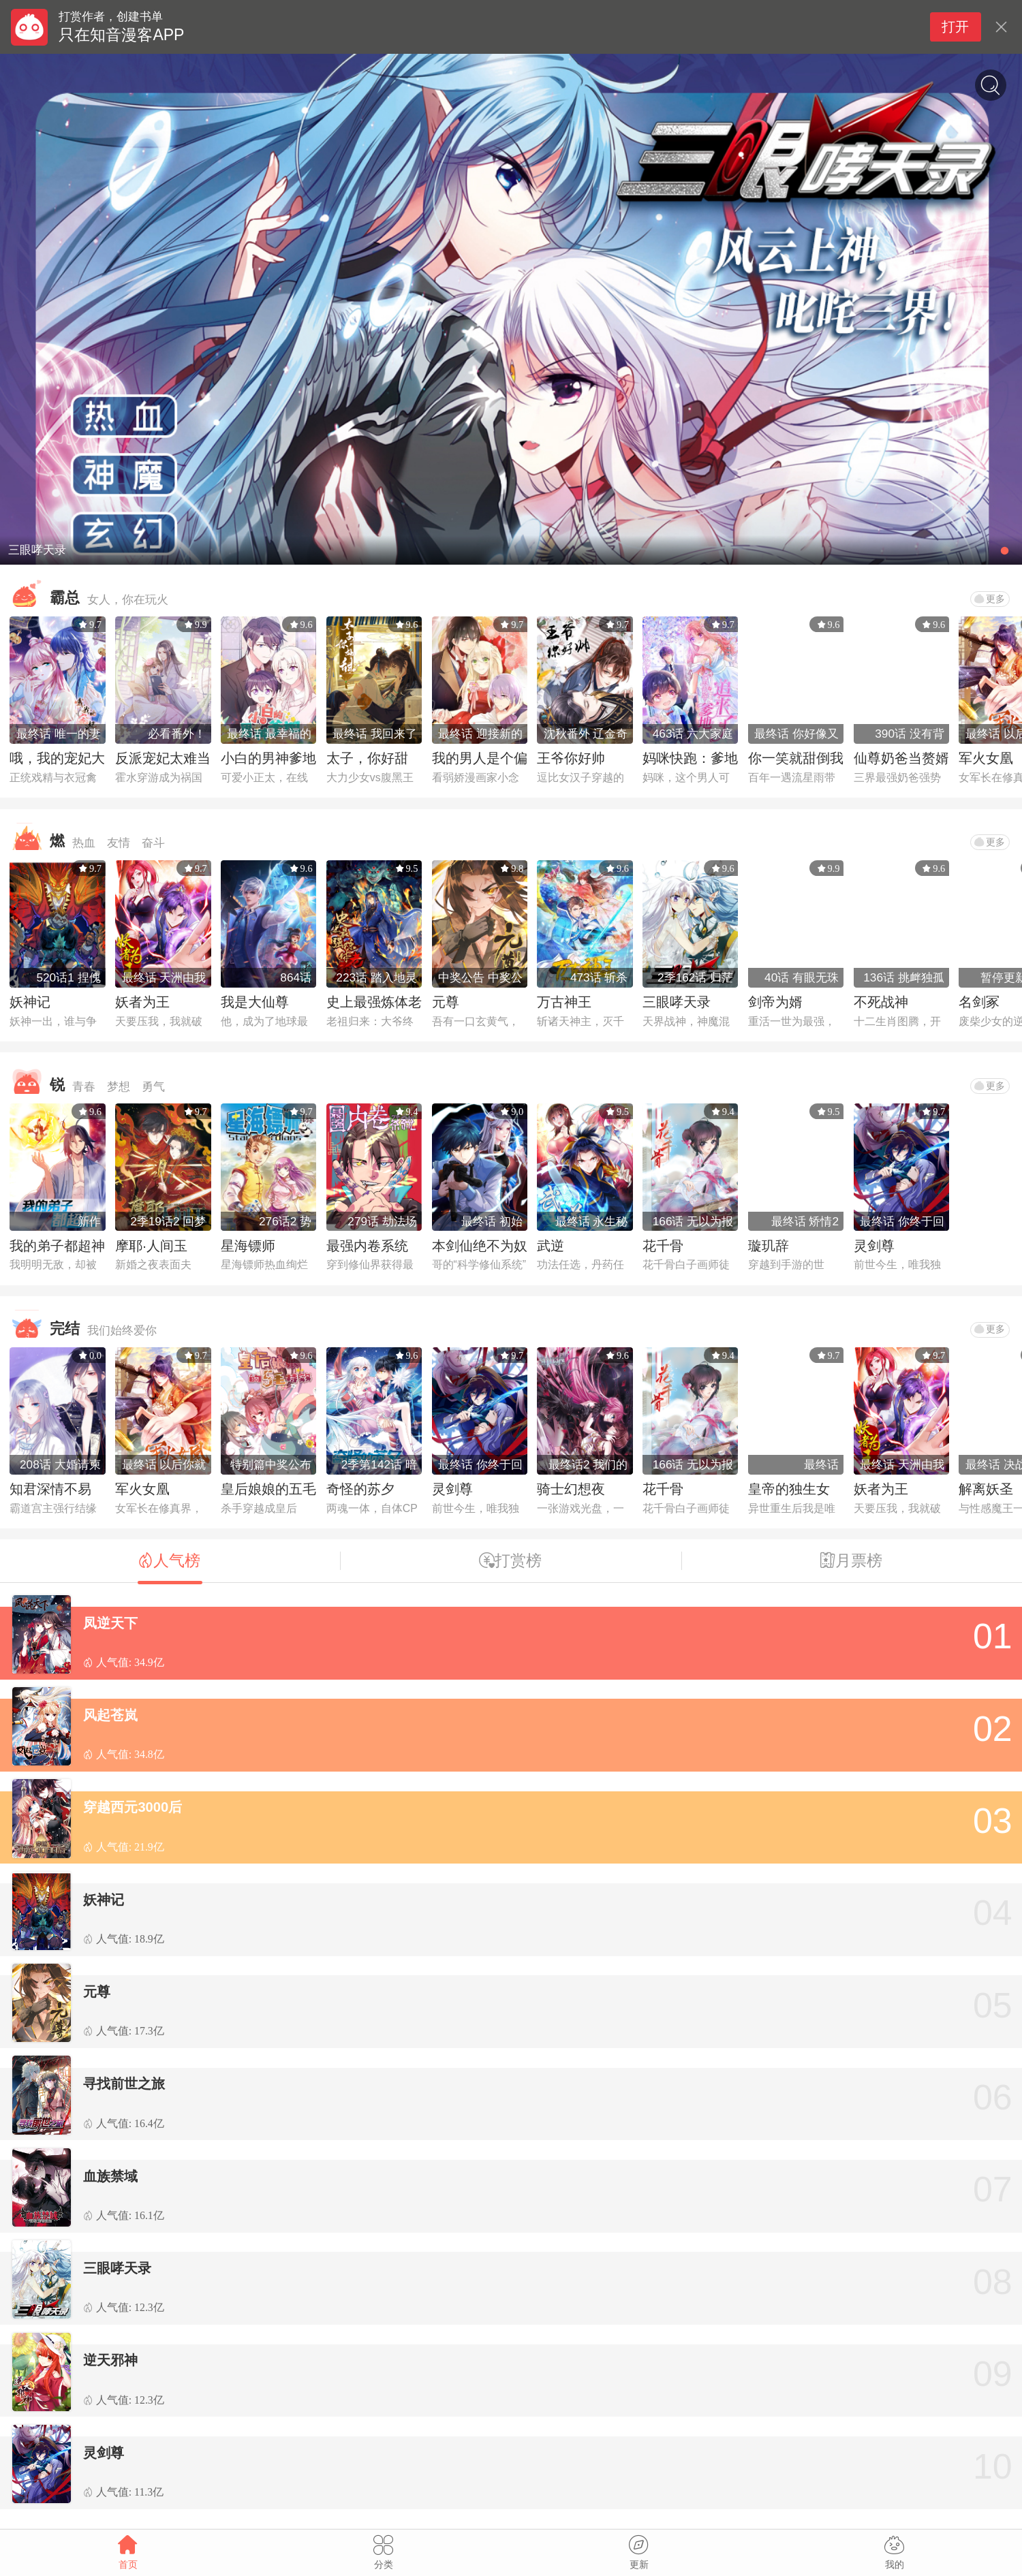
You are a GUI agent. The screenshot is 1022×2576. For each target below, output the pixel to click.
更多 (989, 598)
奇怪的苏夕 (360, 1488)
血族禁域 (110, 2176)
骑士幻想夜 (571, 1488)
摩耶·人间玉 (151, 1245)
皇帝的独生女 (789, 1488)
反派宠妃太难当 (163, 758)
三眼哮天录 (676, 1001)
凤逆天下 (110, 1623)
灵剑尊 (874, 1245)
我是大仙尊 (255, 1001)
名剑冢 (979, 1001)
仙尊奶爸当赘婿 (901, 758)
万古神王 (564, 1001)
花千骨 (662, 1245)
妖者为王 (142, 1001)
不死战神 (881, 1001)
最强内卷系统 (367, 1245)
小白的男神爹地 (268, 758)
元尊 (445, 1001)
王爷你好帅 (571, 758)
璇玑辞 (768, 1245)
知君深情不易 (50, 1488)
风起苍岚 (110, 1715)
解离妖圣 (986, 1488)
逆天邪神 (110, 2360)
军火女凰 (986, 758)
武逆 (550, 1245)
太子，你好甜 (367, 758)
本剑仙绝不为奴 (479, 1245)
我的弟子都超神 (57, 1245)
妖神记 (30, 1001)
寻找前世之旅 (124, 2083)
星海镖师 (248, 1245)
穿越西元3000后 (132, 1807)
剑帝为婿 (775, 1001)
